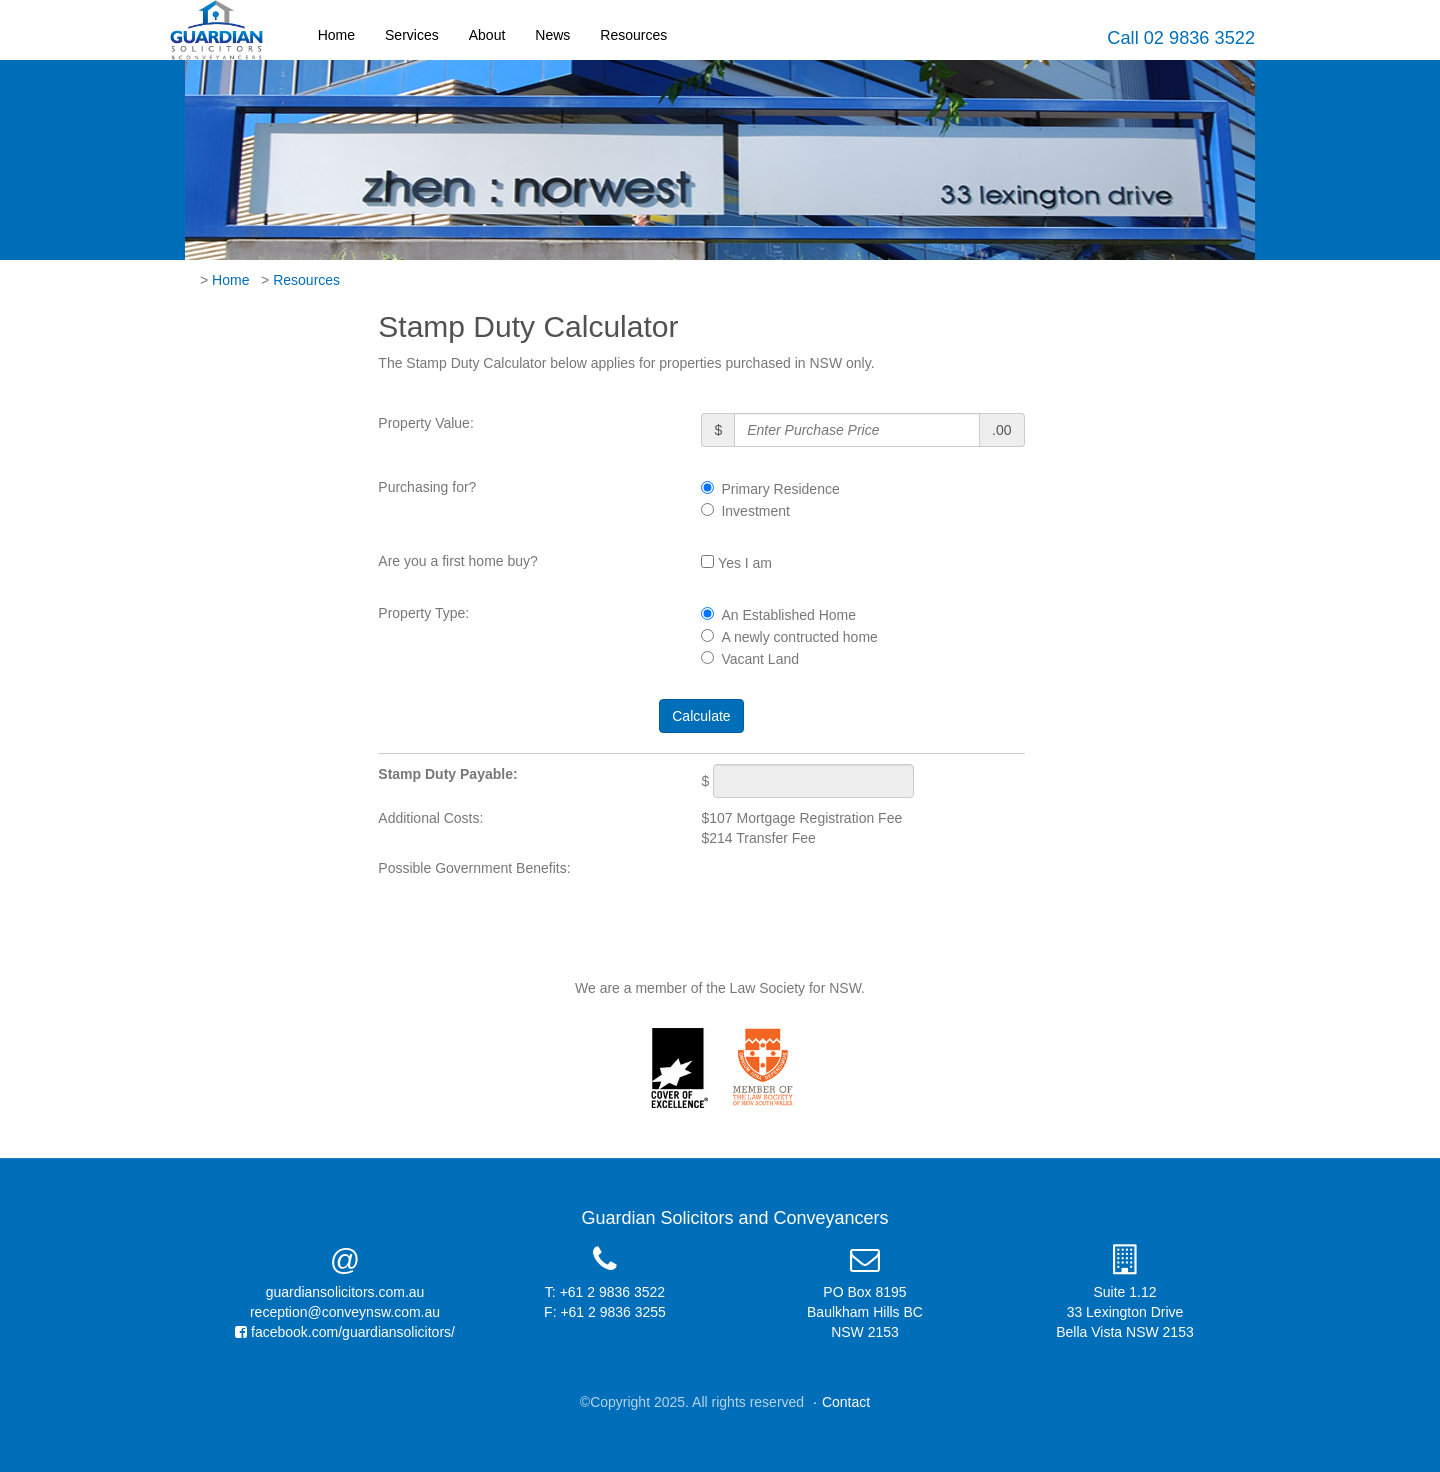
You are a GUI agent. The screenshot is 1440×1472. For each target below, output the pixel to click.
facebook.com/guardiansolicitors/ (345, 1332)
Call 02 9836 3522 (1181, 38)
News (552, 35)
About (487, 35)
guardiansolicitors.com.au (345, 1292)
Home (336, 35)
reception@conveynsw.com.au (345, 1312)
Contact (846, 1402)
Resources (633, 35)
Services (412, 35)
